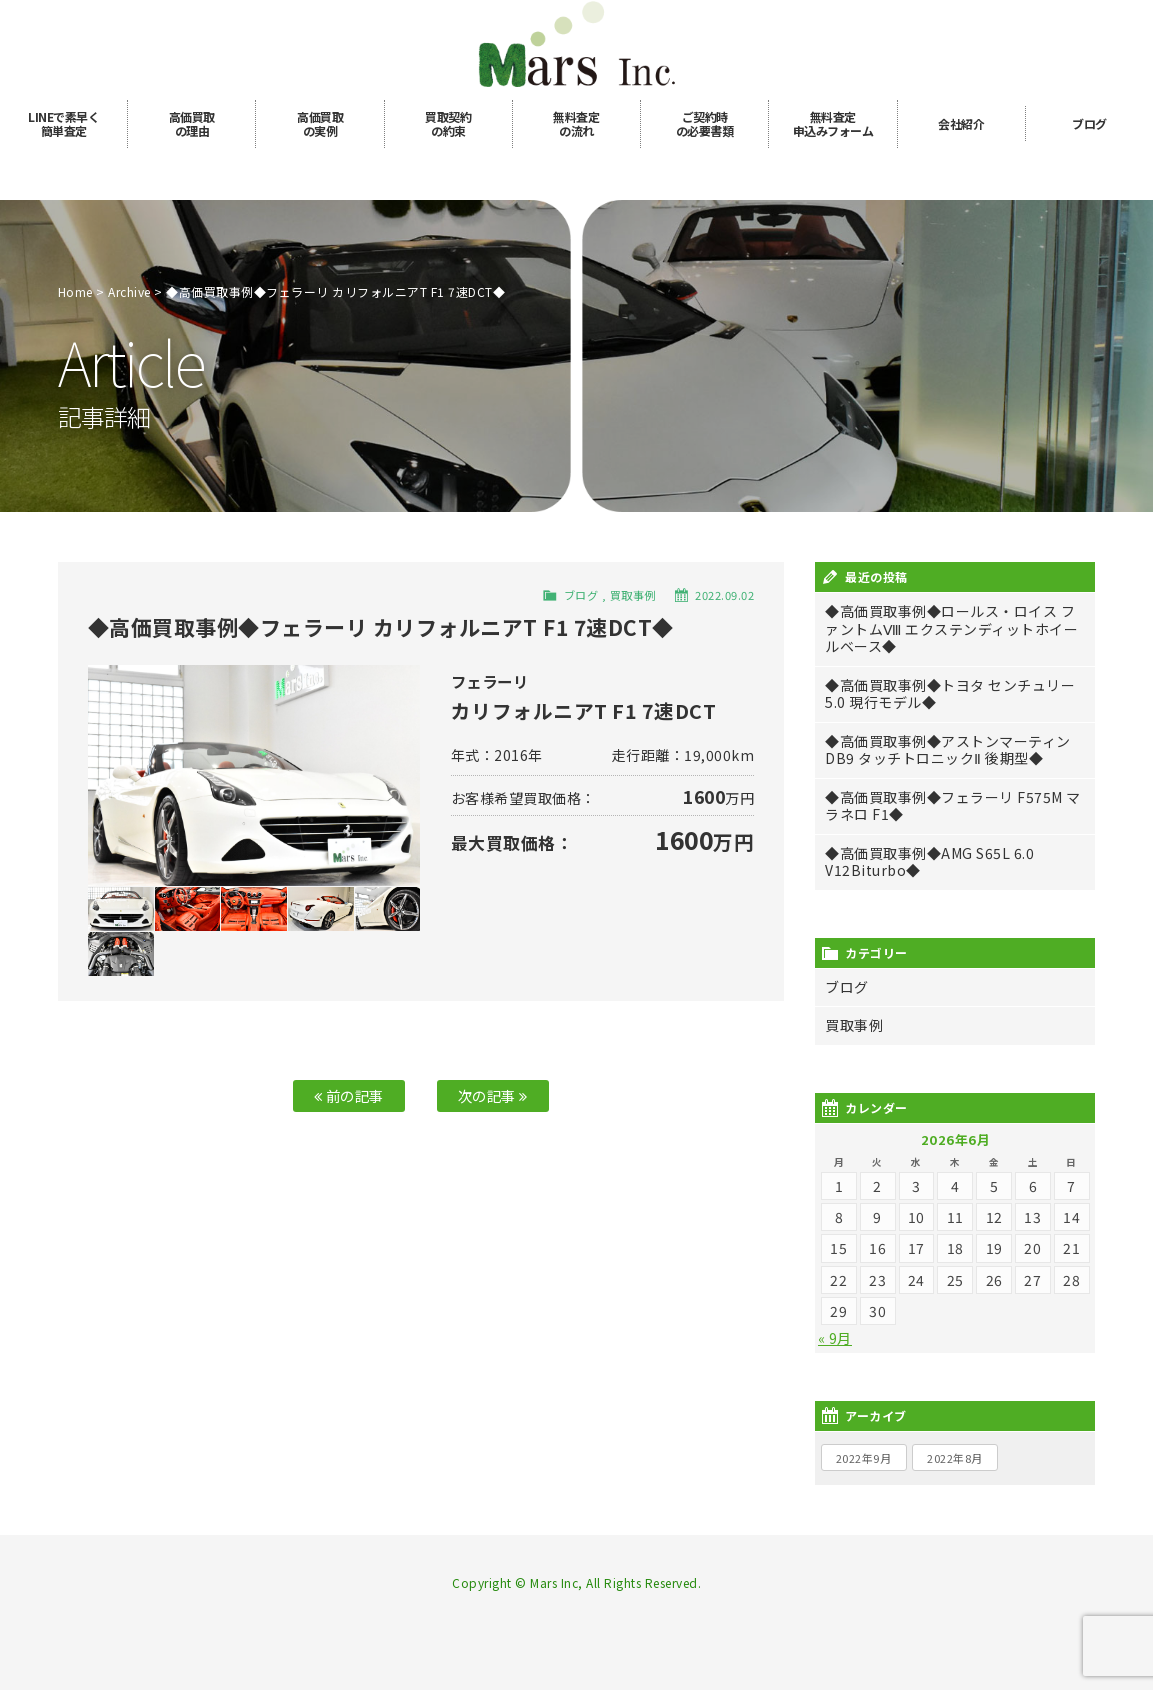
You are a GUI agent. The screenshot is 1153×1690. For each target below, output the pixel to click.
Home (75, 291)
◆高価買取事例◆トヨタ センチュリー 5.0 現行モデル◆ (950, 694)
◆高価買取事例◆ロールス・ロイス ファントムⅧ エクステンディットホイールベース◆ (951, 628)
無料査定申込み (833, 123)
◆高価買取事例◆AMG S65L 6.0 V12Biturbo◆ (929, 862)
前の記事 (349, 1095)
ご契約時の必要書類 (705, 123)
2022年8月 (955, 1458)
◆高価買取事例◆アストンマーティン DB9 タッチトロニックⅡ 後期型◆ (948, 750)
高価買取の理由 (192, 123)
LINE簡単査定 (63, 123)
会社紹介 (961, 123)
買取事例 (633, 595)
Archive (129, 291)
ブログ (1089, 123)
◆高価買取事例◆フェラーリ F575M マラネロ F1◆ (953, 806)
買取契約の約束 (448, 123)
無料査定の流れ (576, 123)
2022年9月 (864, 1458)
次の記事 (493, 1095)
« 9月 (835, 1338)
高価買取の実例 (320, 123)
